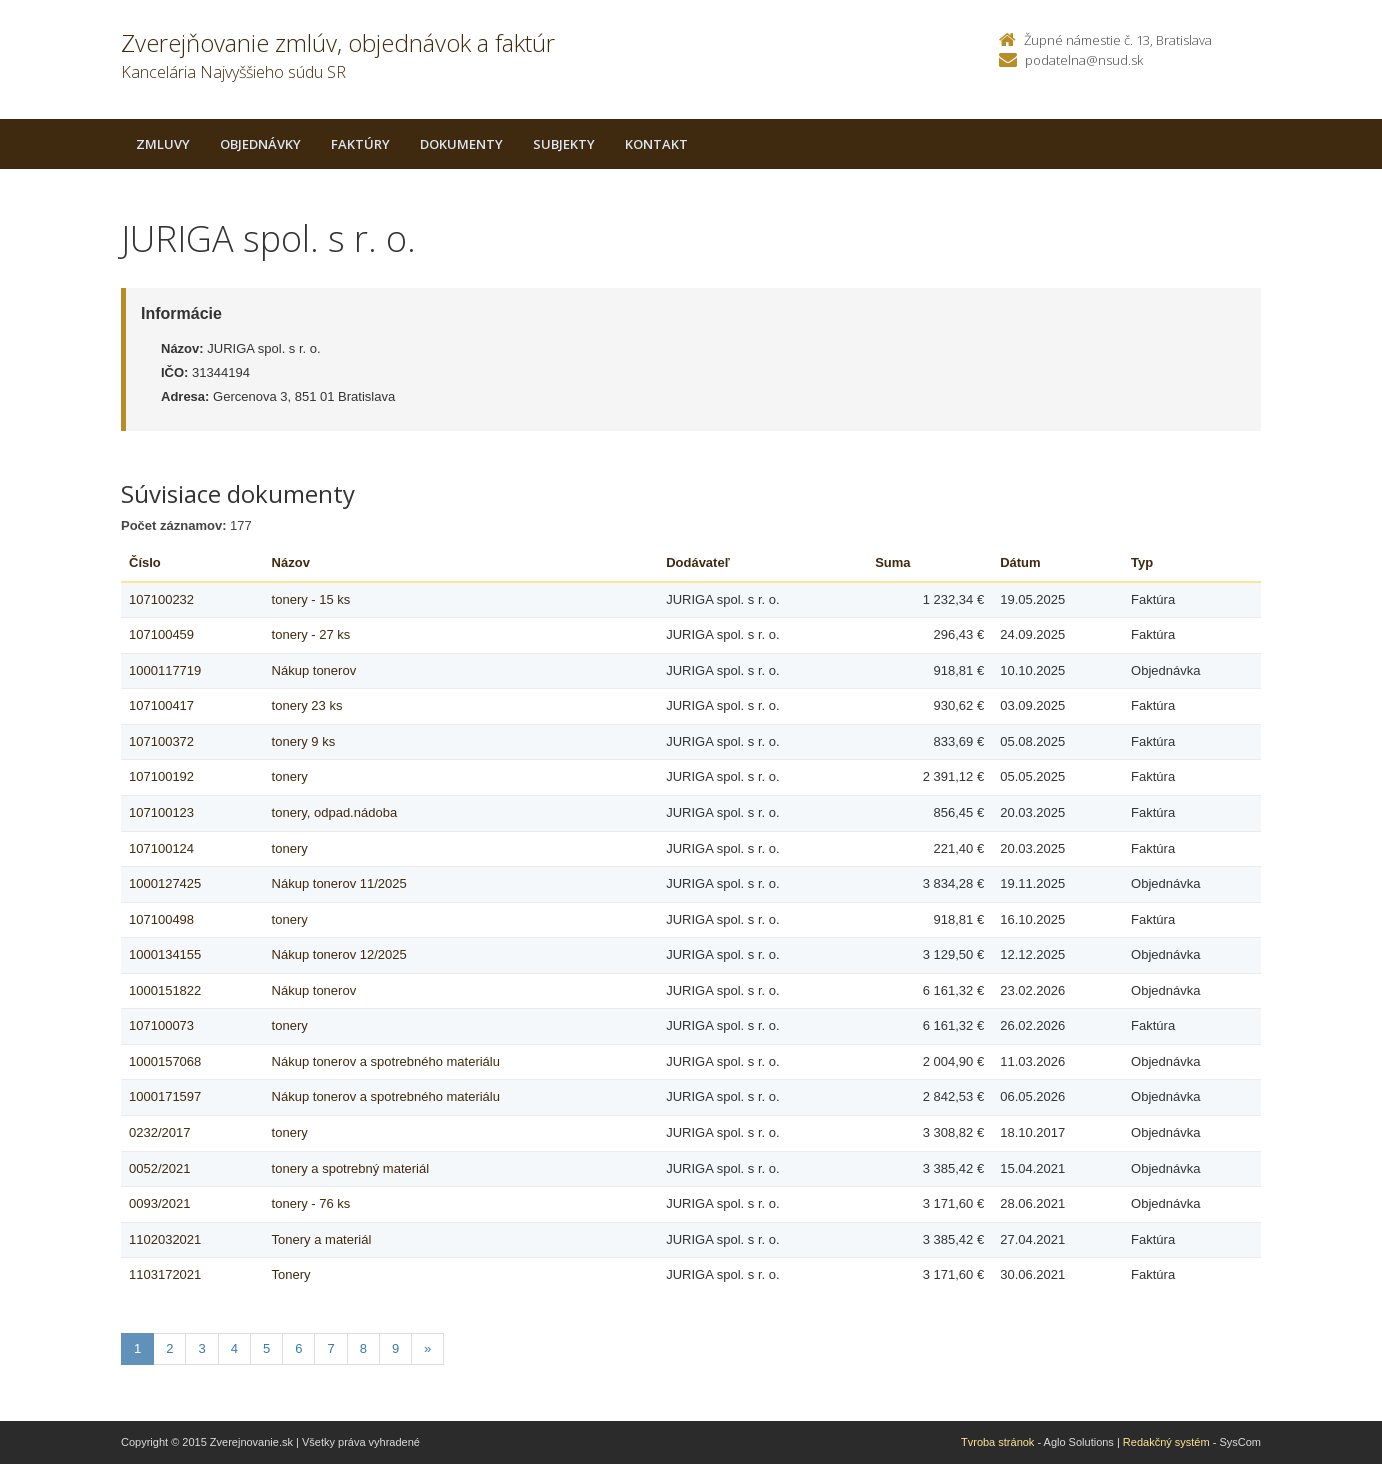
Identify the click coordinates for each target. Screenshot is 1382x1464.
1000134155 (165, 954)
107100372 (161, 741)
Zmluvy (163, 144)
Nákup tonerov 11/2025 (339, 883)
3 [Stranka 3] (201, 1348)
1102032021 (165, 1239)
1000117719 (165, 670)
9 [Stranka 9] (395, 1348)
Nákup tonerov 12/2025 (339, 954)
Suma (892, 562)
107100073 (161, 1025)
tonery (290, 776)
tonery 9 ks (304, 741)
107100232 (161, 599)
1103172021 (165, 1274)
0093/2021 (159, 1203)
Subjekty (564, 144)
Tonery (291, 1274)
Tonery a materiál (322, 1239)
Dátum (1020, 562)
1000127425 (165, 883)
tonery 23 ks (307, 705)
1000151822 (165, 990)
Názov (291, 562)
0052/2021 (159, 1168)
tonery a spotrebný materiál (351, 1168)
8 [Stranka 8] (363, 1348)
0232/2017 (159, 1132)
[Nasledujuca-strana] (427, 1349)
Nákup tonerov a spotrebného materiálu (386, 1061)
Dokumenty (461, 144)
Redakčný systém (1166, 1442)
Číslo (145, 562)
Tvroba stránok (997, 1442)
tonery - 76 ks (311, 1203)
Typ (1142, 562)
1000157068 (165, 1061)
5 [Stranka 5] (266, 1348)
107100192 (161, 776)
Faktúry (360, 144)
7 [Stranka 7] (330, 1348)
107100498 (161, 919)
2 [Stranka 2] (169, 1348)
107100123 (161, 812)
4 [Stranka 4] (234, 1348)
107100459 (161, 634)
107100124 (161, 848)
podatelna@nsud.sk (1084, 60)
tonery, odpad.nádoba (335, 812)
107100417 (161, 705)
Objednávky (260, 144)
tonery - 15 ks (311, 599)
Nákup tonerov (314, 670)
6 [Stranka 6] (298, 1348)
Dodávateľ (698, 562)
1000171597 (165, 1096)
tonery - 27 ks (311, 634)
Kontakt (656, 144)
